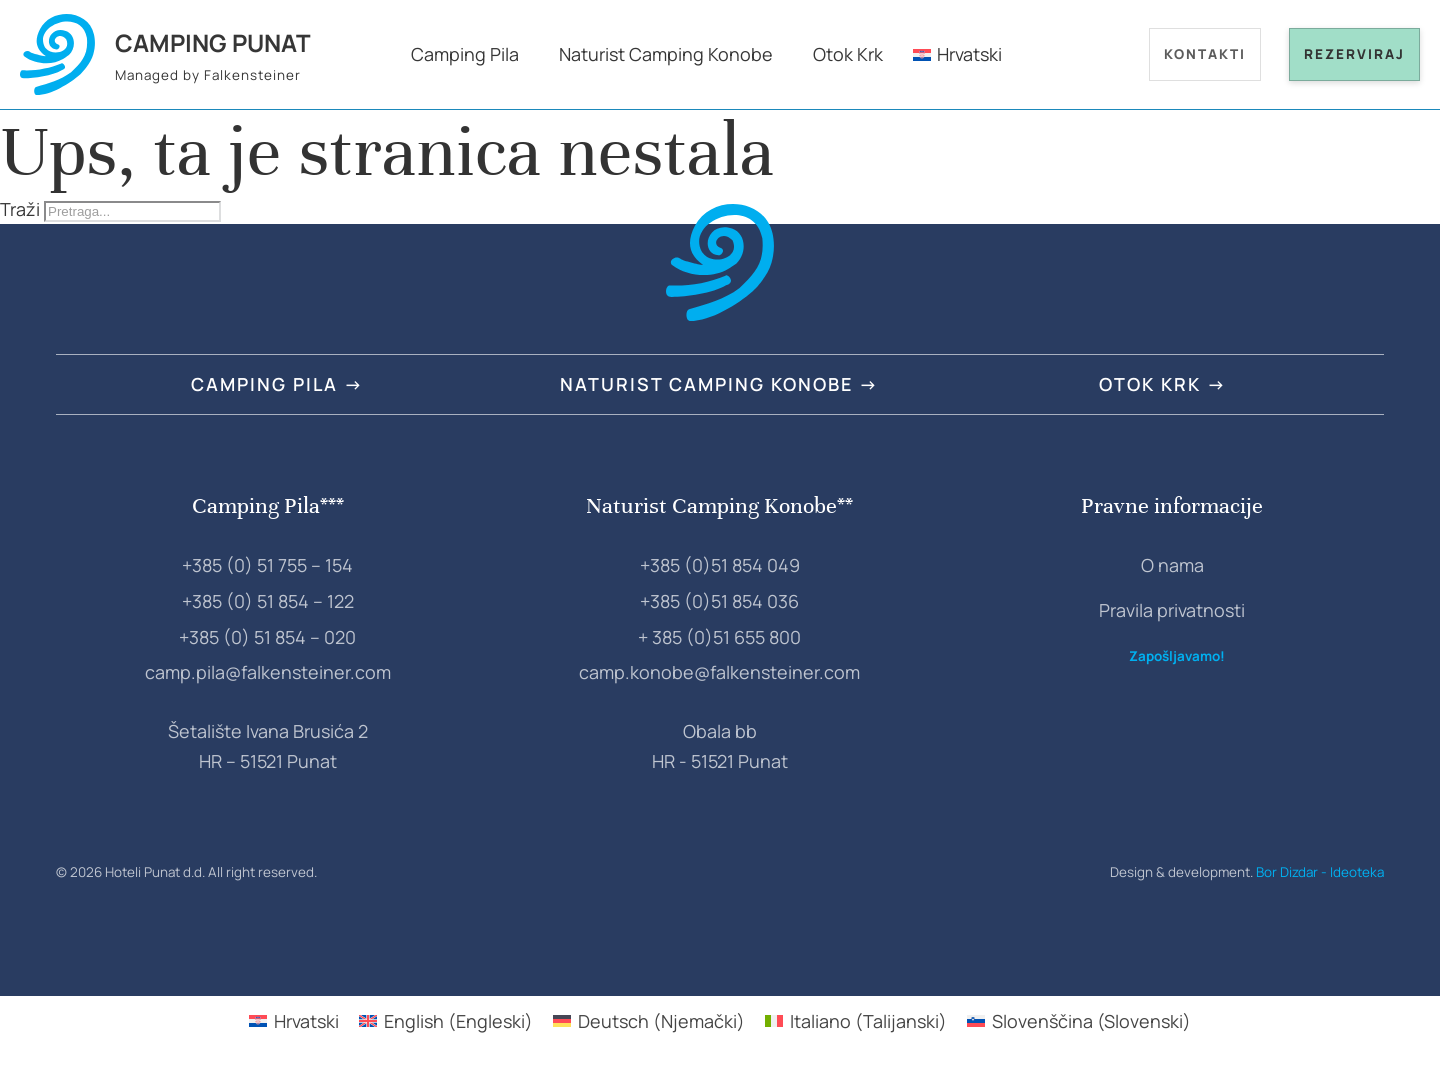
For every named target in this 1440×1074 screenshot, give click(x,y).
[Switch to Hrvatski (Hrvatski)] (294, 1020)
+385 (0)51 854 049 (720, 565)
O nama (1172, 565)
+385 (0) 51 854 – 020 (267, 637)
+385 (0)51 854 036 (719, 601)
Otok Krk (848, 54)
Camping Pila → (277, 384)
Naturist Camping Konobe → (719, 384)
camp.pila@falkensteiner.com (268, 672)
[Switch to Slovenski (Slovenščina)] (1079, 1020)
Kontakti (1205, 54)
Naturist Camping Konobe (666, 54)
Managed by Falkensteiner (208, 75)
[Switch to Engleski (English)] (446, 1020)
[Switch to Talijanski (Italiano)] (856, 1020)
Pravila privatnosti (1172, 610)
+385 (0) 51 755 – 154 (267, 565)
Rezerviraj (1354, 54)
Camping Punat (213, 42)
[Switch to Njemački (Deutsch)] (649, 1020)
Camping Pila (465, 54)
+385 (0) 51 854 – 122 (268, 601)
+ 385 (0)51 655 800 (719, 637)
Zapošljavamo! (1177, 656)
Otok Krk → (1163, 384)
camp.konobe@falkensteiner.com (719, 672)
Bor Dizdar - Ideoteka (1320, 872)
